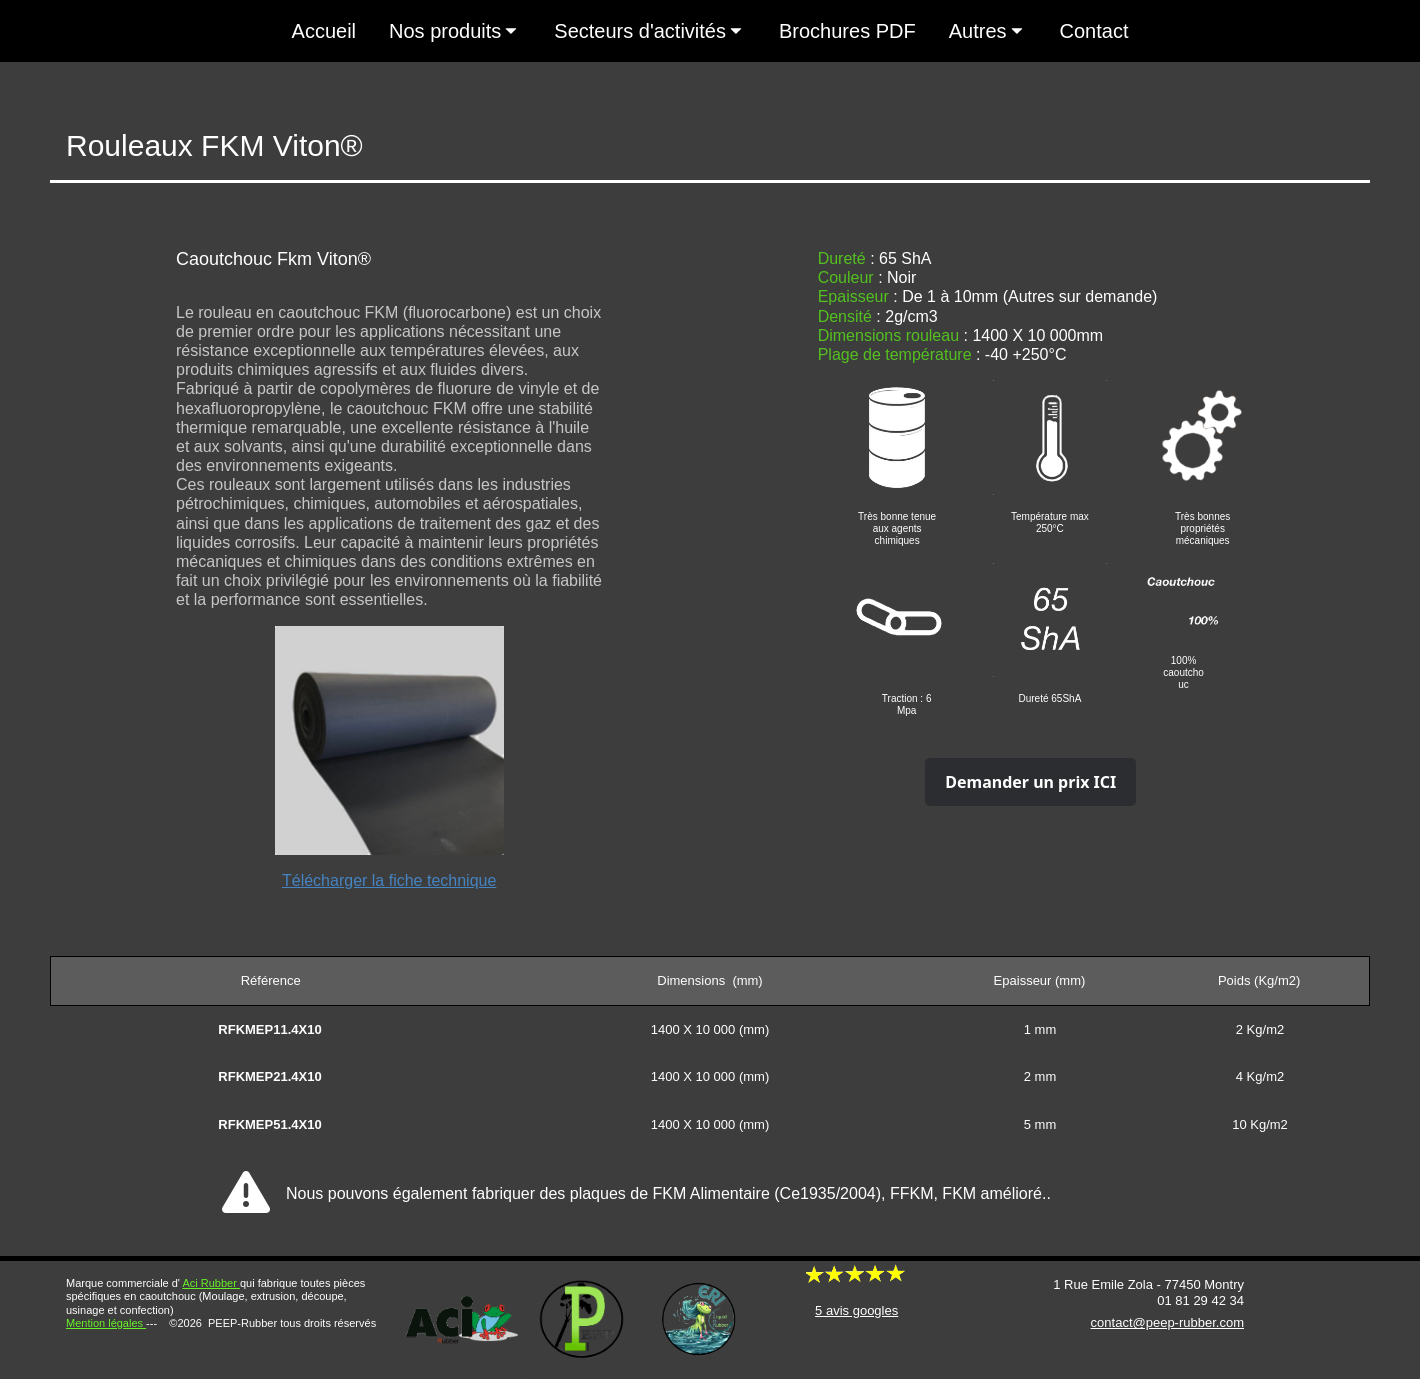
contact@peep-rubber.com (1167, 1322)
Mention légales (106, 1323)
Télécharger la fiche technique (389, 880)
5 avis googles (856, 1310)
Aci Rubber (210, 1283)
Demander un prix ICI (1030, 782)
